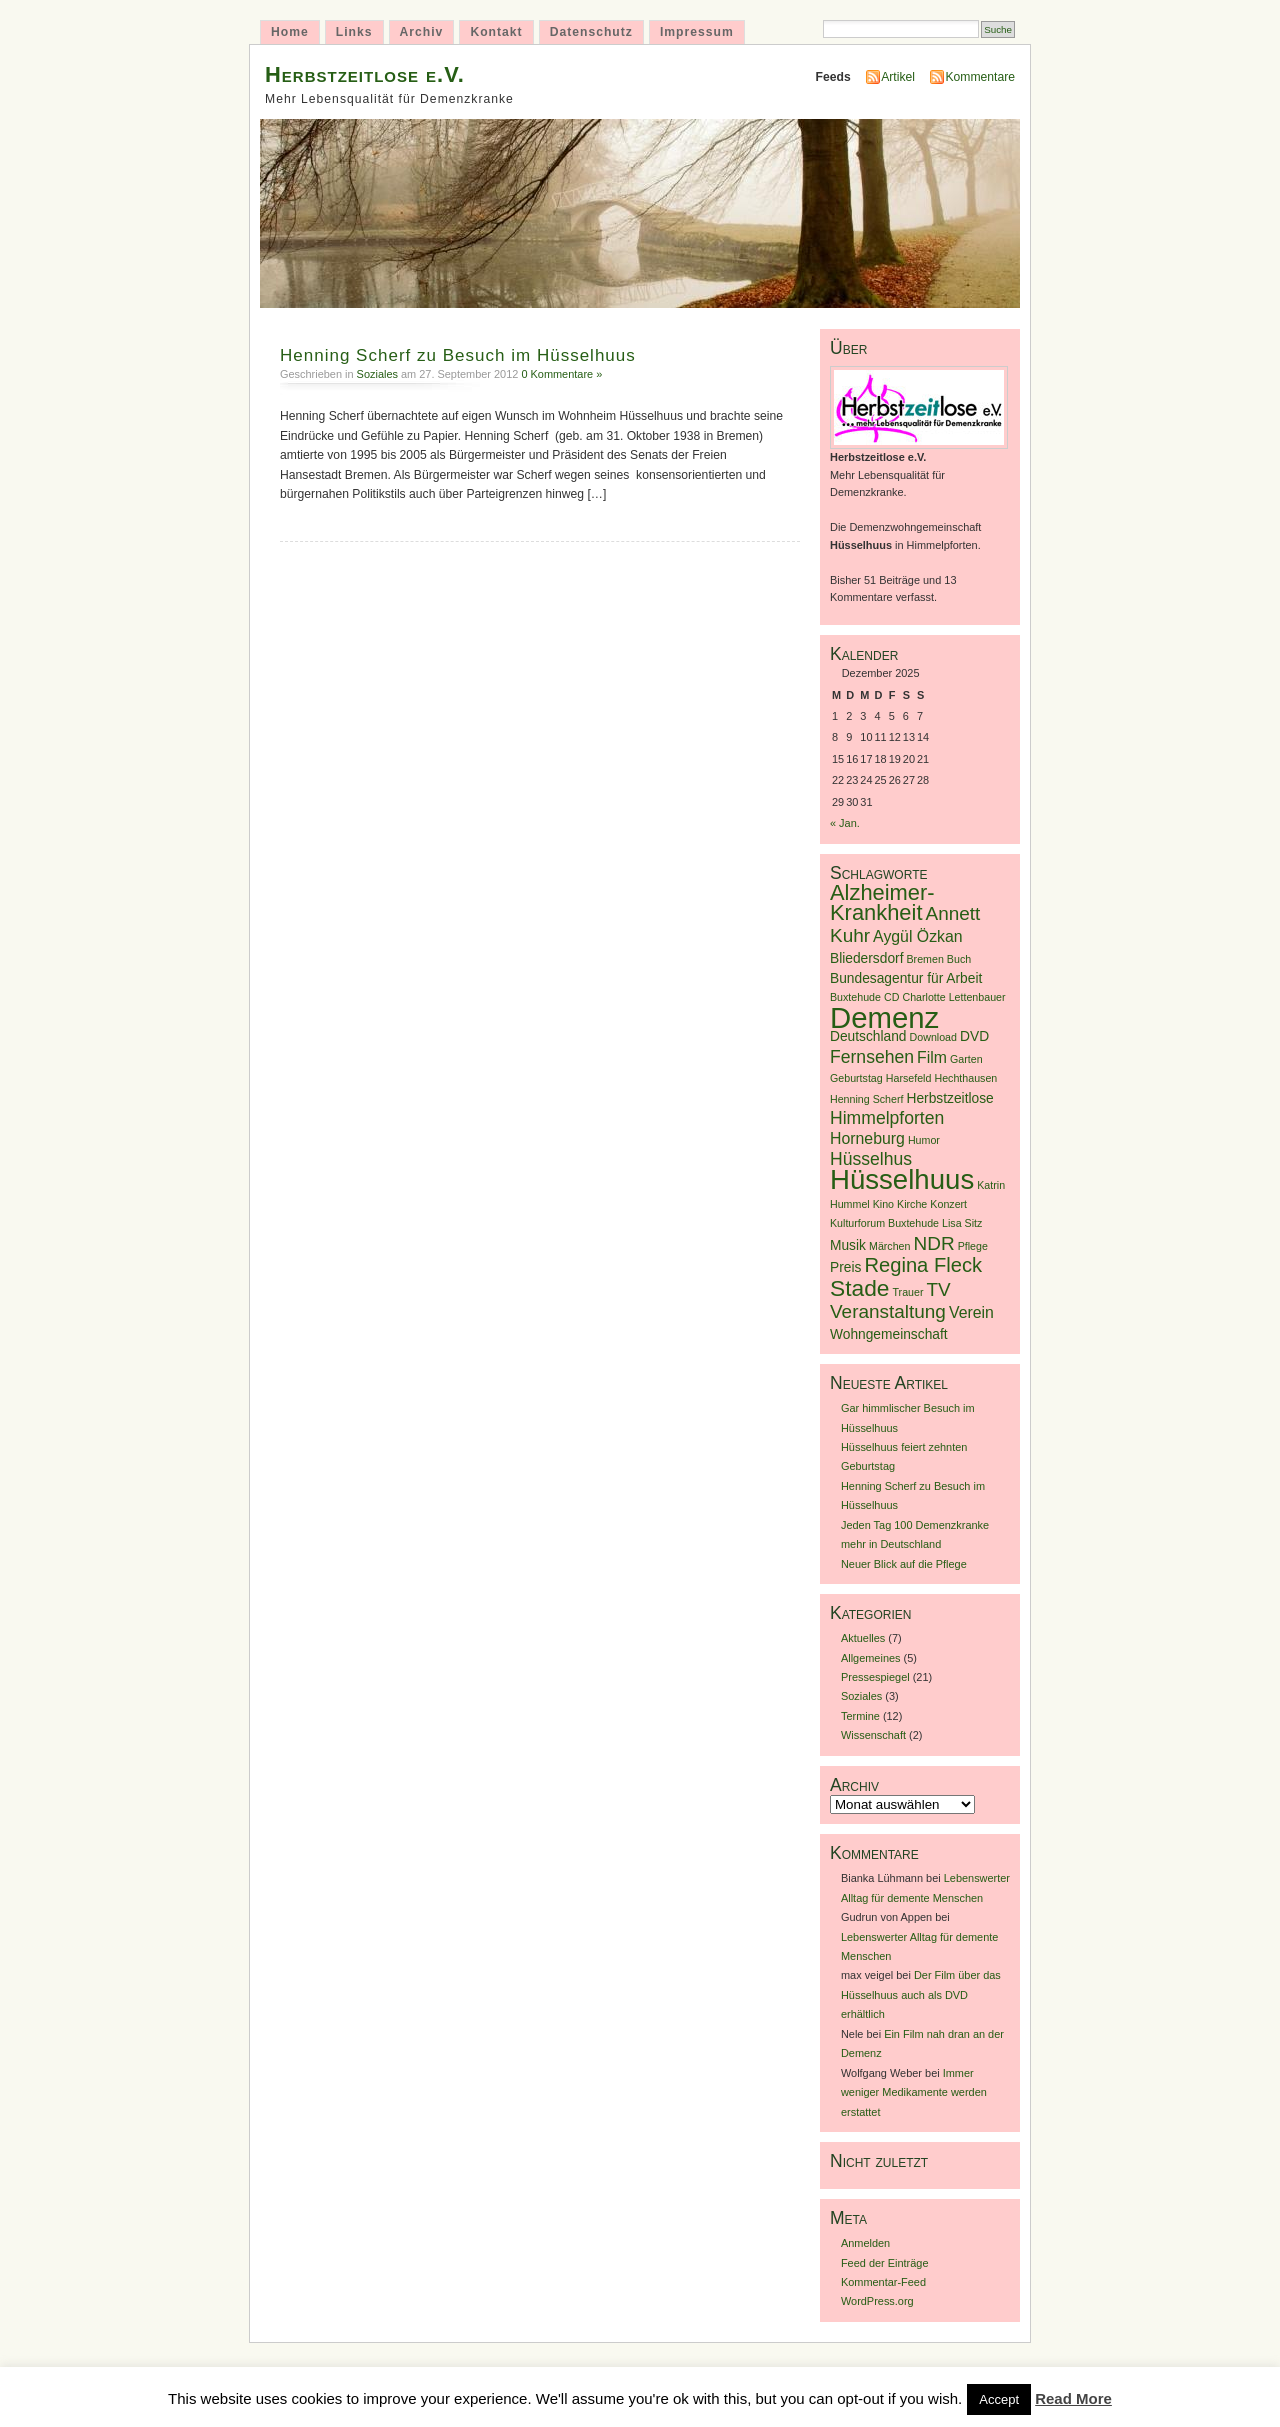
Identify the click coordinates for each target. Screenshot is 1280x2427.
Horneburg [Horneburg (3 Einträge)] (867, 1138)
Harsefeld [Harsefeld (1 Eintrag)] (909, 1078)
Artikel (898, 77)
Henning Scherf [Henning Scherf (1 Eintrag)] (866, 1099)
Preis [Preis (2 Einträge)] (845, 1267)
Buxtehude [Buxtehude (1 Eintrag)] (855, 997)
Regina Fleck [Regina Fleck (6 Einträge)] (923, 1265)
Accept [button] (999, 2399)
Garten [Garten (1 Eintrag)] (966, 1059)
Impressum (697, 32)
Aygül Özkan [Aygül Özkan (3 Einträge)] (918, 936)
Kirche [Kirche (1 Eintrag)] (912, 1204)
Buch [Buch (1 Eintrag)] (959, 959)
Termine (860, 1716)
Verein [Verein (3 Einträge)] (971, 1312)
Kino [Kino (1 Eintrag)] (883, 1204)
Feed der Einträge (885, 2263)
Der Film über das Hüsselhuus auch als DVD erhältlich (921, 1994)
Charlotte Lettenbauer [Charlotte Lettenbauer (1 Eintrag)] (953, 997)
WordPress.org (877, 2301)
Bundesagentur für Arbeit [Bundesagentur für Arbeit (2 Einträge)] (906, 978)
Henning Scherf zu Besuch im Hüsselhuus (458, 355)
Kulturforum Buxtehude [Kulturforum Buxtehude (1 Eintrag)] (884, 1223)
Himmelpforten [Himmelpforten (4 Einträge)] (887, 1118)
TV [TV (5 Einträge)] (939, 1289)
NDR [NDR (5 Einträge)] (934, 1243)
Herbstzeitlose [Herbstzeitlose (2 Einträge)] (950, 1098)
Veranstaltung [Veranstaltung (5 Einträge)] (888, 1311)
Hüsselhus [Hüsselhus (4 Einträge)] (871, 1159)
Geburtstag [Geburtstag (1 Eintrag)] (856, 1078)
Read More (1073, 2398)
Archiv (422, 32)
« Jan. (845, 823)
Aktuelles (863, 1638)
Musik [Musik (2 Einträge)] (848, 1245)
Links (354, 32)
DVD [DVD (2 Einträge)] (974, 1036)
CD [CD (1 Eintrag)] (891, 997)
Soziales (377, 374)
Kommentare (980, 77)
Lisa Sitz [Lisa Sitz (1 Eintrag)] (962, 1223)
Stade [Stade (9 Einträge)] (859, 1288)
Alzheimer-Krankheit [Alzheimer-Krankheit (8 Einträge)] (882, 902)
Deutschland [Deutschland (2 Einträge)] (868, 1036)
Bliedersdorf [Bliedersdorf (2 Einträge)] (866, 958)
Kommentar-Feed (883, 2282)
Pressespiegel (875, 1677)
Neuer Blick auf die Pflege (904, 1564)
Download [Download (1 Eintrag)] (933, 1037)
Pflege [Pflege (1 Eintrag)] (973, 1246)
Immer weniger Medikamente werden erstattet (914, 2092)
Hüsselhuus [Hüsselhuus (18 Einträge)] (902, 1179)
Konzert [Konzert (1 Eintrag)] (948, 1204)
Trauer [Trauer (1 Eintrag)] (908, 1292)
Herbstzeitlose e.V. (365, 74)
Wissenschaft (873, 1735)
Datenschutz (591, 32)
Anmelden (865, 2243)
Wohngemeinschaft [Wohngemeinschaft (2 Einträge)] (889, 1334)
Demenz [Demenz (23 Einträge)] (884, 1017)
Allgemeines (871, 1658)
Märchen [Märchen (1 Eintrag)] (889, 1246)
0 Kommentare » (561, 374)
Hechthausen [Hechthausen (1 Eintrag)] (965, 1078)
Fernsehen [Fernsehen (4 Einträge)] (872, 1057)
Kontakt (496, 32)
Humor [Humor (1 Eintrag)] (924, 1140)
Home (290, 32)
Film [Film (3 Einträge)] (932, 1057)
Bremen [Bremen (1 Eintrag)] (925, 959)
